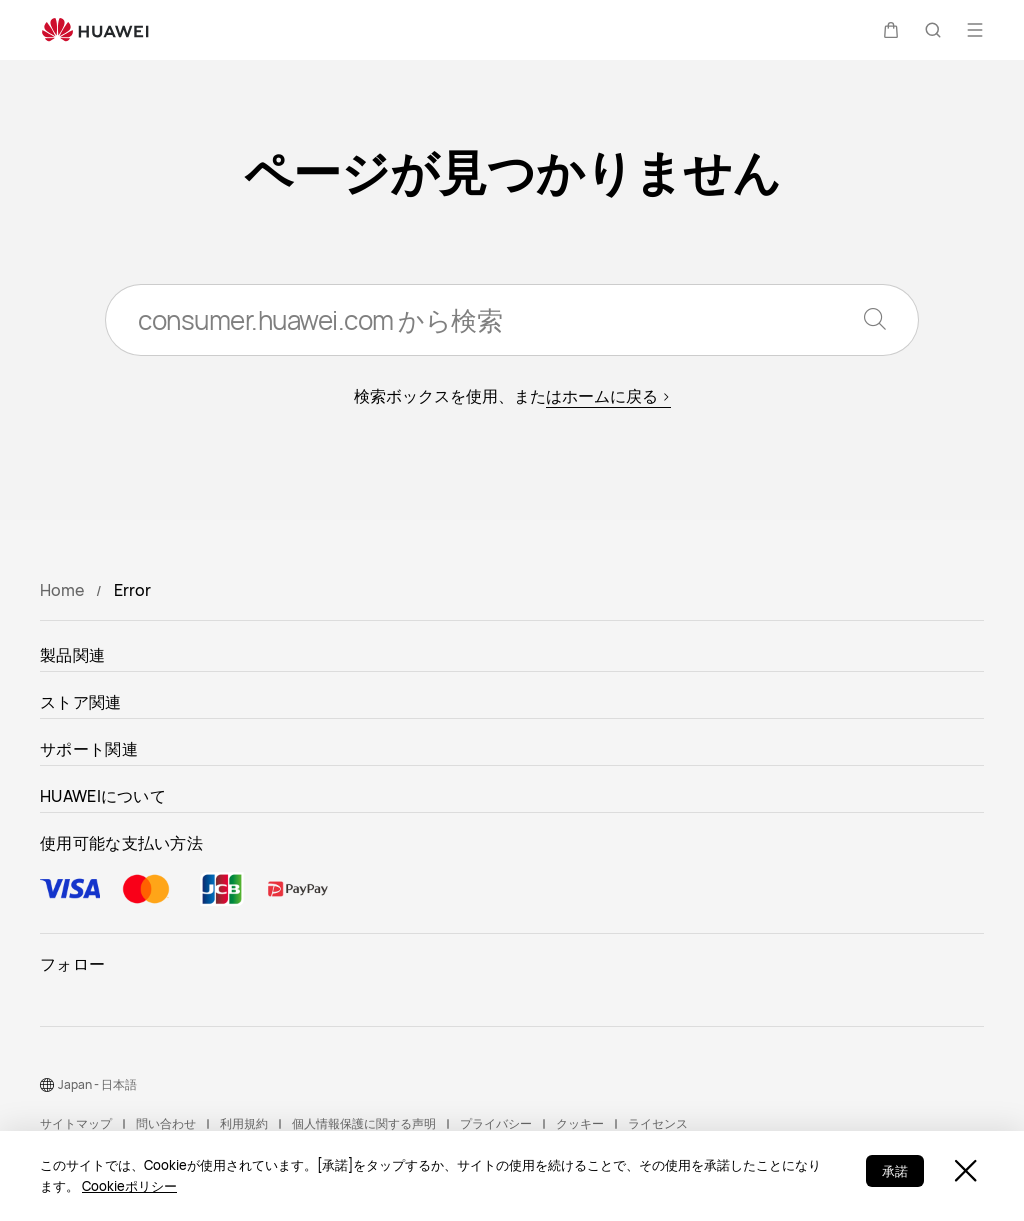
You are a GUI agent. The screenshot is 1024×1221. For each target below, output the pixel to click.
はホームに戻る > (608, 396)
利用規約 (244, 1123)
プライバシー (496, 1123)
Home (62, 590)
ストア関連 (81, 702)
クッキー (580, 1123)
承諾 (895, 1171)
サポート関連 (89, 749)
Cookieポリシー (129, 1186)
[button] (891, 30)
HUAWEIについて (103, 796)
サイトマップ (76, 1123)
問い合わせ (166, 1123)
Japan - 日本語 (97, 1084)
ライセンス (658, 1123)
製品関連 (72, 655)
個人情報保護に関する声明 (364, 1123)
